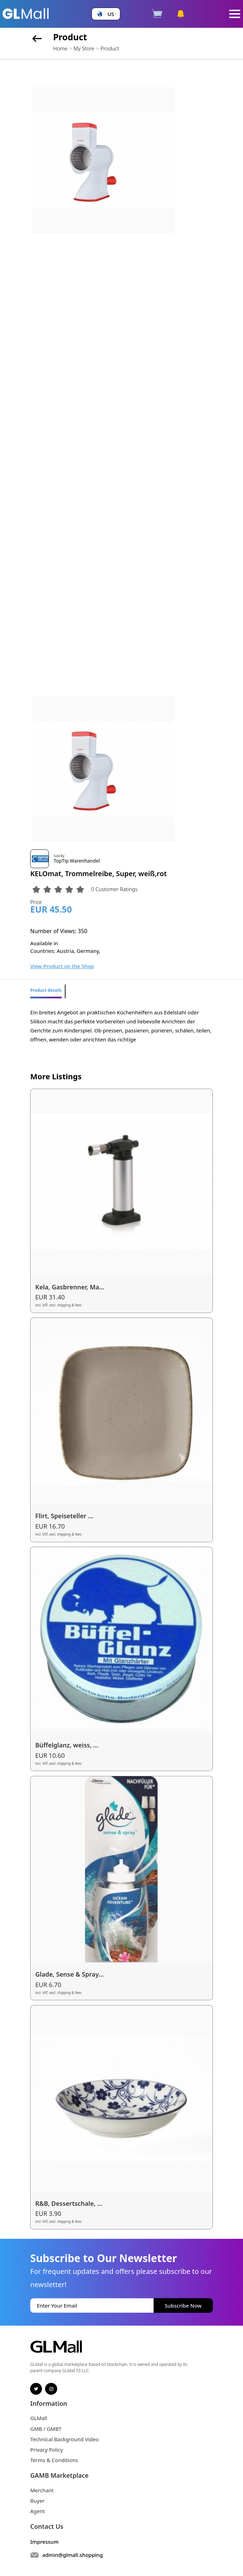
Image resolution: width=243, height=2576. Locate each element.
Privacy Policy (46, 2449)
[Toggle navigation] (234, 14)
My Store (83, 48)
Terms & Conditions (54, 2460)
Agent (37, 2511)
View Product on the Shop (62, 966)
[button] (106, 14)
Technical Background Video (64, 2439)
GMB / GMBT (45, 2428)
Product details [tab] (45, 990)
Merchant (42, 2490)
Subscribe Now (183, 2305)
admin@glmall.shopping (72, 2554)
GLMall (38, 2418)
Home (60, 48)
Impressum (44, 2541)
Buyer (37, 2500)
